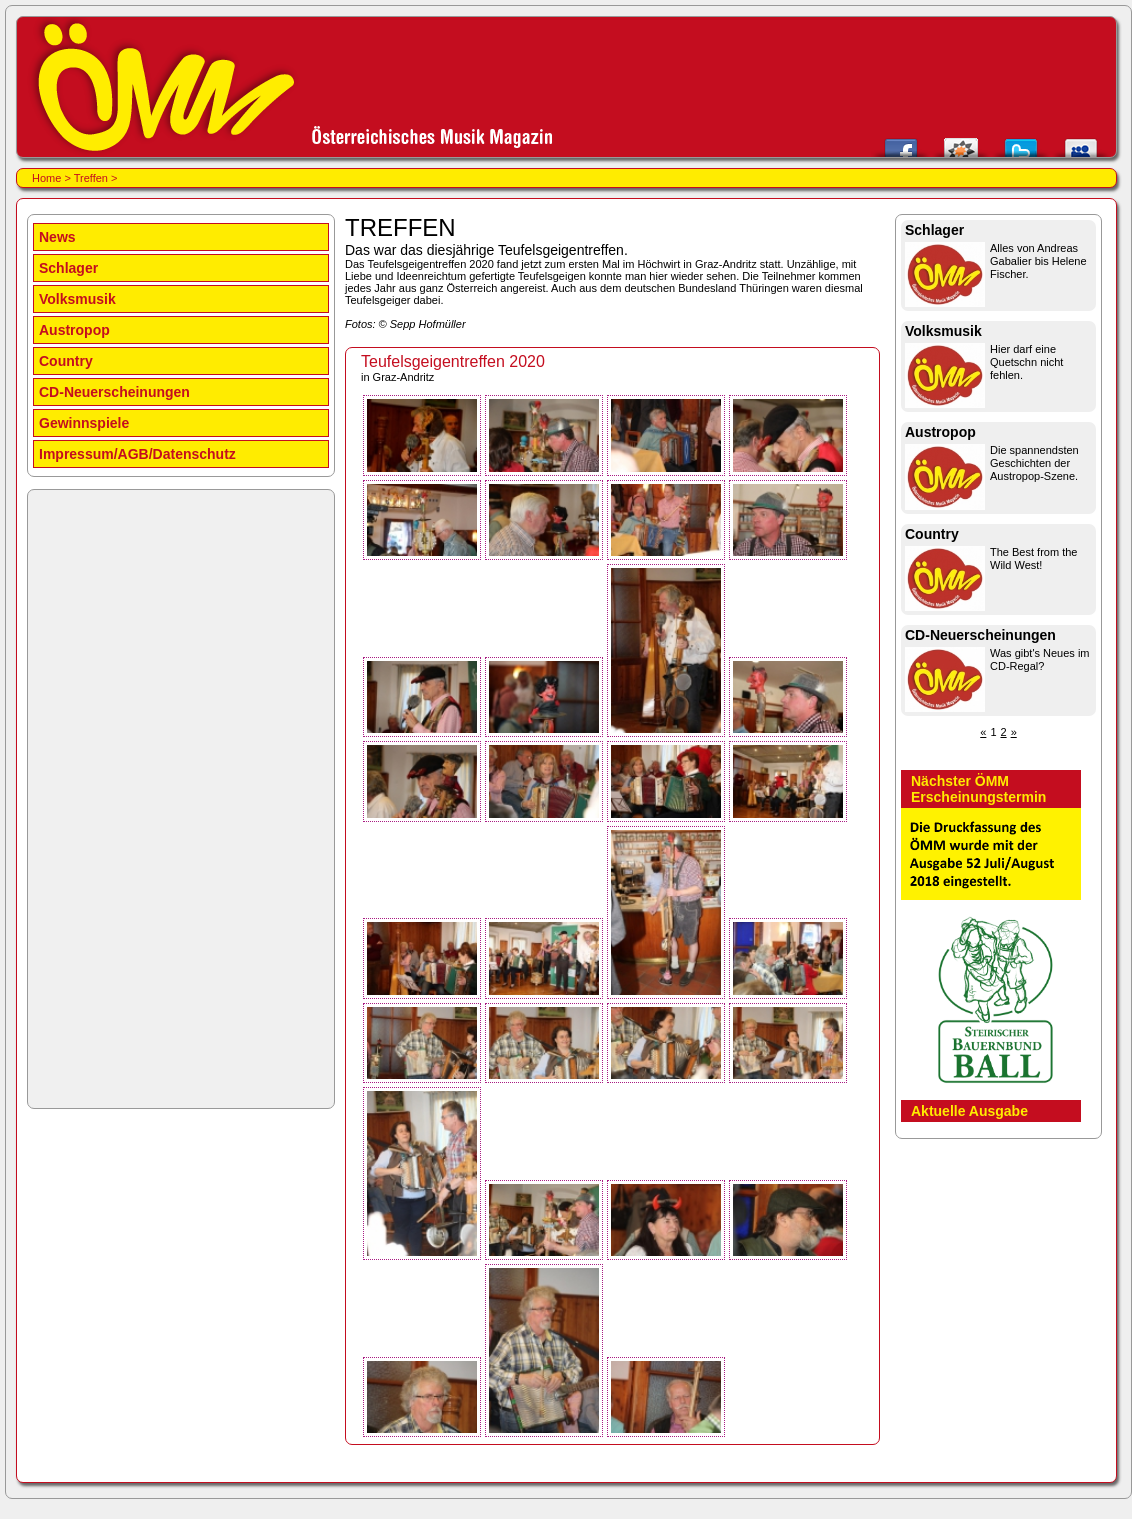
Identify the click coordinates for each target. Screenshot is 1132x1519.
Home (46, 178)
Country (66, 361)
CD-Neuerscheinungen (114, 392)
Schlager (68, 268)
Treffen (91, 178)
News (57, 237)
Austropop (74, 330)
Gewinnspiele (84, 423)
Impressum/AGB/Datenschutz (137, 454)
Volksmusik (77, 299)
